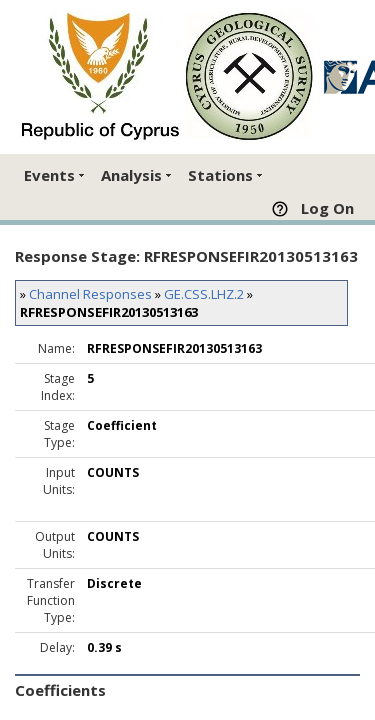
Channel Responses (90, 294)
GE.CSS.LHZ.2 (204, 294)
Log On (327, 208)
